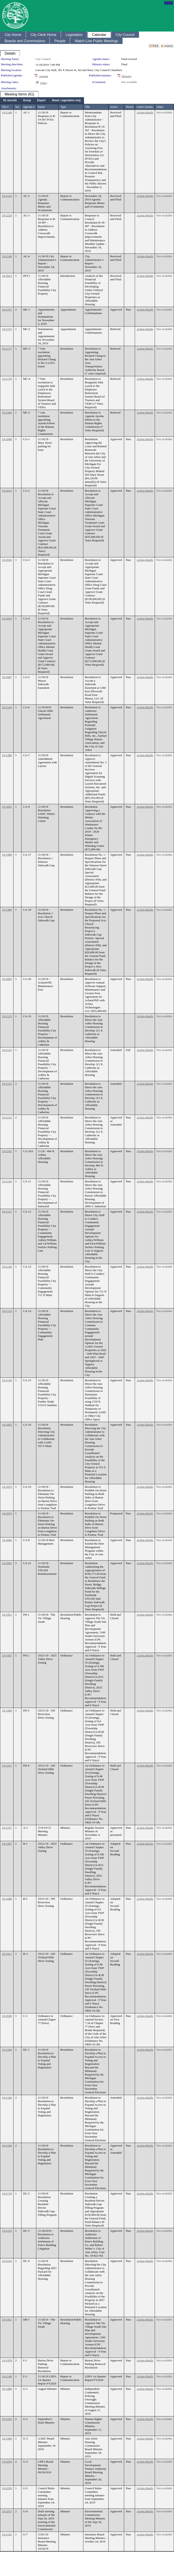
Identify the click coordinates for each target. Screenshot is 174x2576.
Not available (129, 82)
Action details (145, 112)
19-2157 (7, 1827)
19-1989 (7, 909)
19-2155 (7, 329)
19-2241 (7, 1151)
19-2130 (7, 1380)
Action (113, 107)
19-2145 (7, 707)
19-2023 (7, 275)
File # (5, 107)
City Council (43, 59)
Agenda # (28, 107)
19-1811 (7, 1765)
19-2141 (7, 2534)
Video (43, 83)
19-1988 (7, 854)
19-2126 (7, 1181)
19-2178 (7, 378)
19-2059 (7, 2488)
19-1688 (7, 1710)
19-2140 (7, 2376)
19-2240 (7, 256)
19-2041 (7, 806)
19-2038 (7, 2016)
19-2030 (7, 2461)
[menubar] (42, 100)
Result (129, 107)
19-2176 (7, 2193)
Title (87, 107)
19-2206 (7, 412)
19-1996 (7, 2438)
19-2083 (7, 979)
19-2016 (7, 560)
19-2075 (7, 2511)
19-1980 (7, 755)
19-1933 (7, 2419)
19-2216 (7, 2261)
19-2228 (7, 215)
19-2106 (7, 2049)
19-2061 (7, 1563)
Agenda (43, 76)
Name (41, 107)
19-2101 (7, 309)
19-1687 (7, 1655)
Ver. (17, 107)
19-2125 (7, 1016)
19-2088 (7, 439)
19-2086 (7, 1540)
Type (63, 107)
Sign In (168, 2)
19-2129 (7, 1311)
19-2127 (7, 1211)
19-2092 (7, 1424)
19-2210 (7, 196)
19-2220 (7, 2230)
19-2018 (7, 618)
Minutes (126, 76)
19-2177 (7, 348)
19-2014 (7, 490)
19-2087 (7, 677)
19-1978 (7, 2360)
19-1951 (7, 1614)
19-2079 (7, 1486)
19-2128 (7, 1266)
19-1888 (7, 2388)
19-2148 (7, 112)
